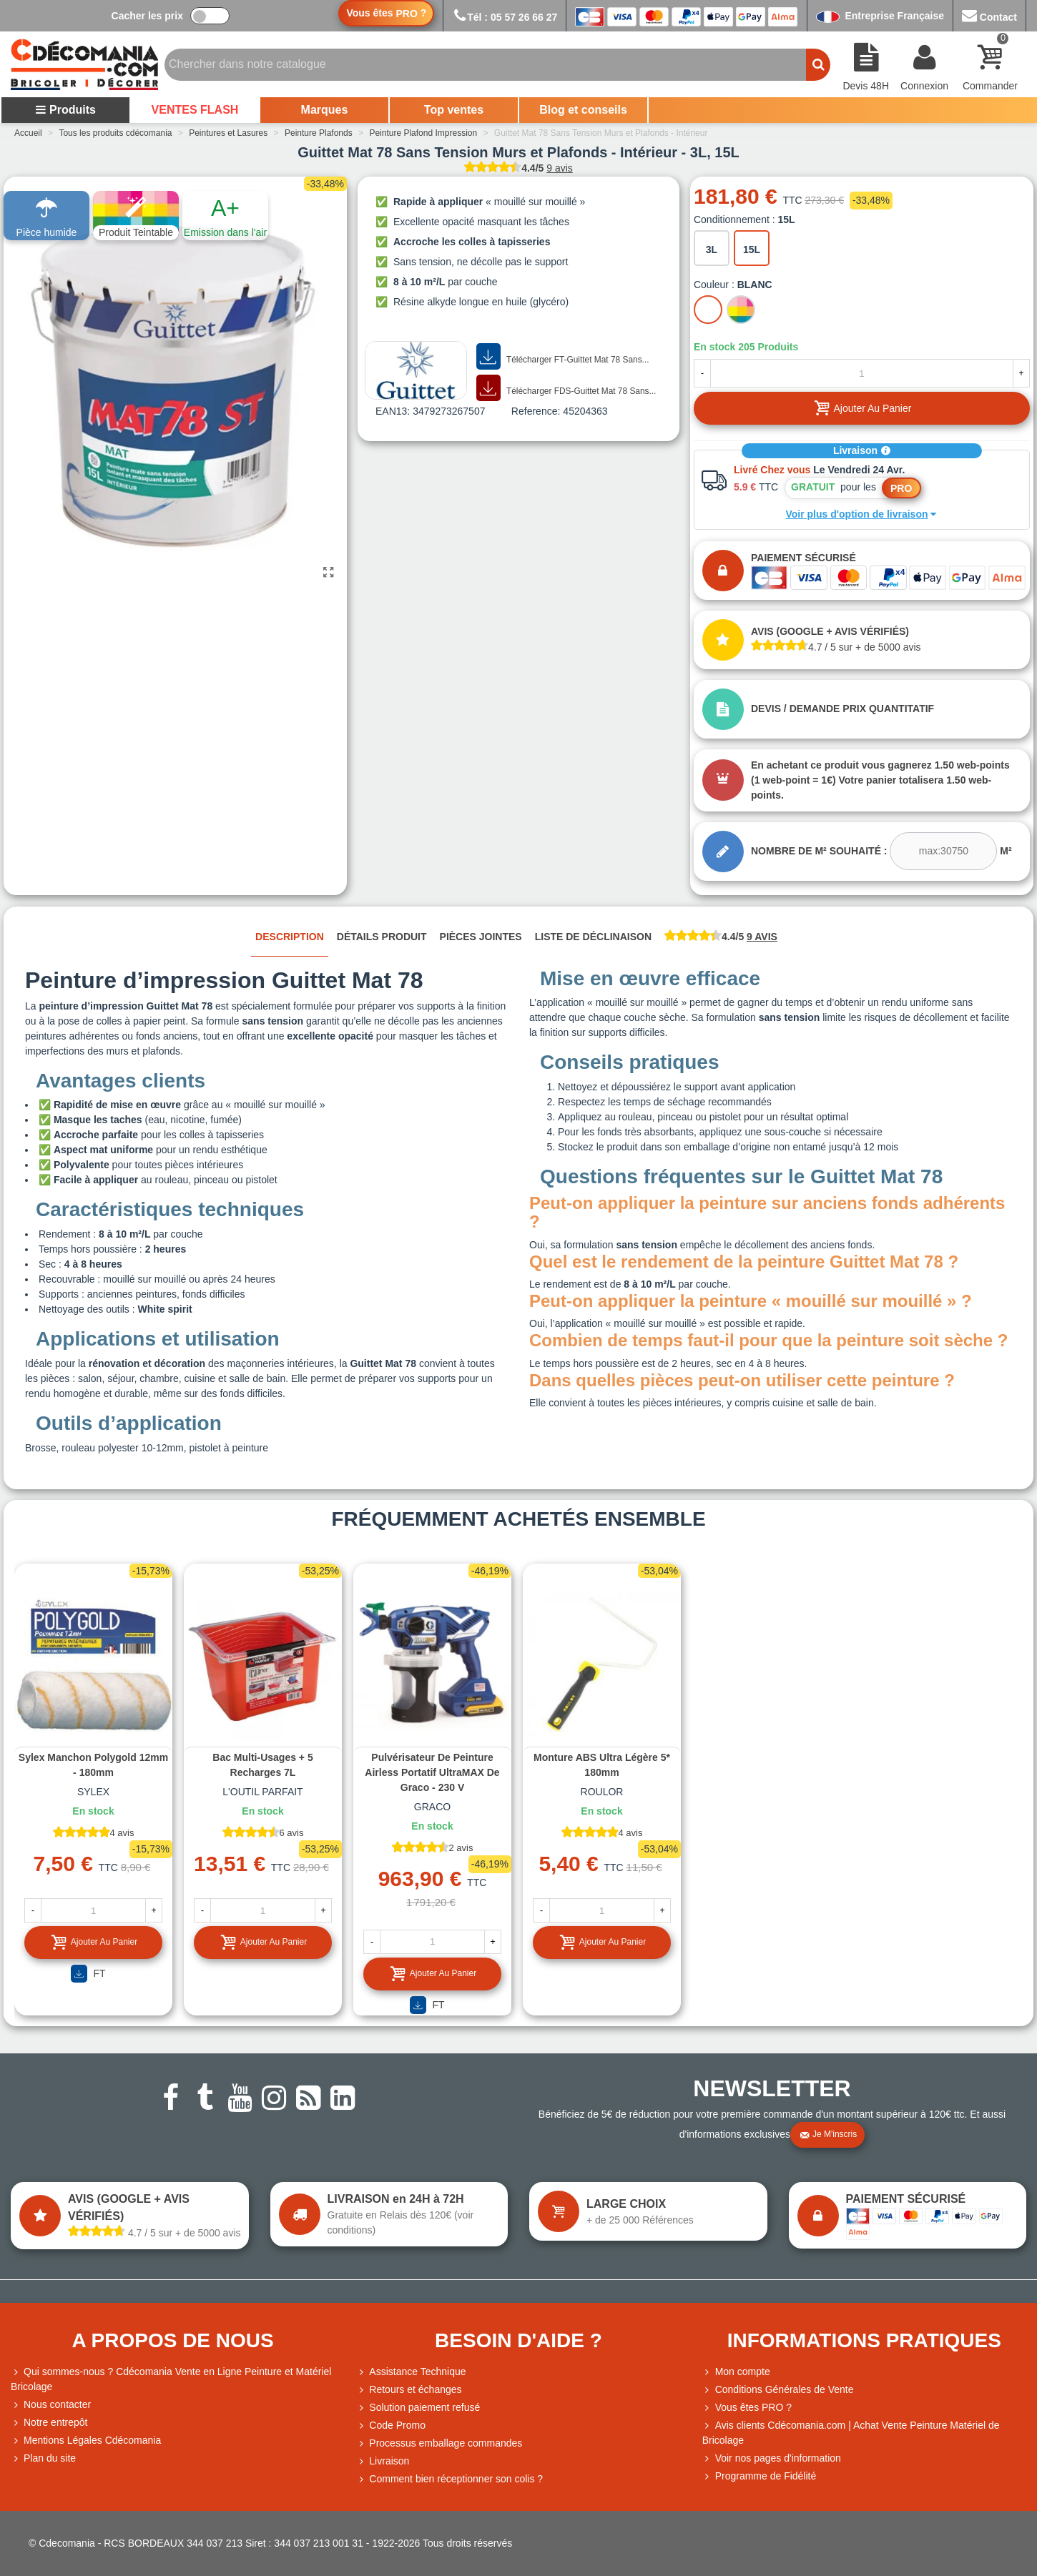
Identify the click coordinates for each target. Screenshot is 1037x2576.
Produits (65, 110)
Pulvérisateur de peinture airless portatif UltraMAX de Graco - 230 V (432, 1772)
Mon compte (736, 2371)
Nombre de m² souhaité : (819, 851)
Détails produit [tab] (382, 936)
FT (88, 1973)
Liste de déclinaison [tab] (593, 936)
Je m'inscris (828, 2135)
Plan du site (43, 2458)
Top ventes (453, 110)
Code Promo (391, 2425)
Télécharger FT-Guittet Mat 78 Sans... (562, 357)
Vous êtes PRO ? (753, 2407)
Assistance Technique (411, 2371)
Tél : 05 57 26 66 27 (504, 17)
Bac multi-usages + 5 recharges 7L (262, 1765)
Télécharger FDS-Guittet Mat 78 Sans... (566, 388)
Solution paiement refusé (418, 2407)
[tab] (721, 937)
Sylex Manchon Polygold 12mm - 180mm (93, 1765)
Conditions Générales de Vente (778, 2389)
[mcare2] (943, 851)
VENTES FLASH (195, 110)
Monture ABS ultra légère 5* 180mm (602, 1765)
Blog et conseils (583, 110)
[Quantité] (861, 373)
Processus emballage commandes (439, 2443)
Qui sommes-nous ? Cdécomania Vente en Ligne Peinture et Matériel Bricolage (171, 2378)
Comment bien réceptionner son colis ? (449, 2479)
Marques (324, 110)
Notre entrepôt (49, 2422)
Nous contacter (51, 2404)
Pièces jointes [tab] (481, 936)
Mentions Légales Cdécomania (86, 2440)
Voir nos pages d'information (771, 2458)
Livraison (861, 450)
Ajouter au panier (94, 1942)
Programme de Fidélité (759, 2476)
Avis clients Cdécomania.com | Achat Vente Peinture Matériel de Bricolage (851, 2432)
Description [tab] (289, 936)
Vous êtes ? (386, 13)
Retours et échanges (408, 2389)
